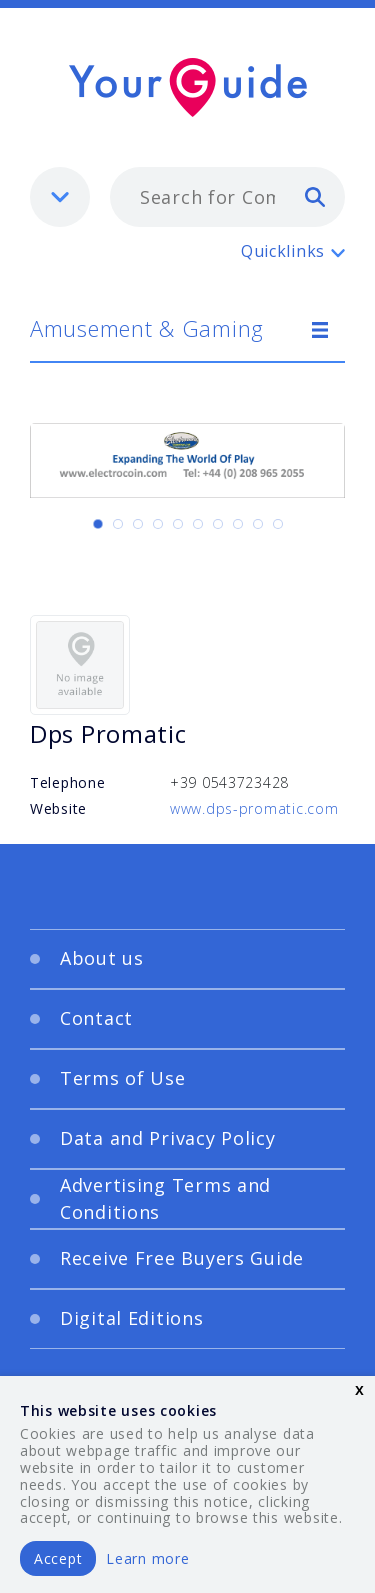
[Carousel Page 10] (278, 524)
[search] (315, 196)
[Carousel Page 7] (218, 524)
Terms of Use (123, 1078)
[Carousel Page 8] (238, 524)
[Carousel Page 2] (118, 524)
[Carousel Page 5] (178, 524)
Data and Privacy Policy (168, 1138)
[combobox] (227, 197)
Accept (58, 1558)
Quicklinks (283, 251)
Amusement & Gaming (147, 328)
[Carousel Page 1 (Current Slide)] (98, 524)
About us (102, 958)
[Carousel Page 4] (158, 524)
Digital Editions (132, 1318)
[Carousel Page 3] (138, 524)
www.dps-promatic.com (254, 808)
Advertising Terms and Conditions (165, 1198)
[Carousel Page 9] (258, 524)
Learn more (147, 1558)
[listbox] (60, 197)
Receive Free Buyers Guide (182, 1258)
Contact (96, 1018)
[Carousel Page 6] (198, 524)
